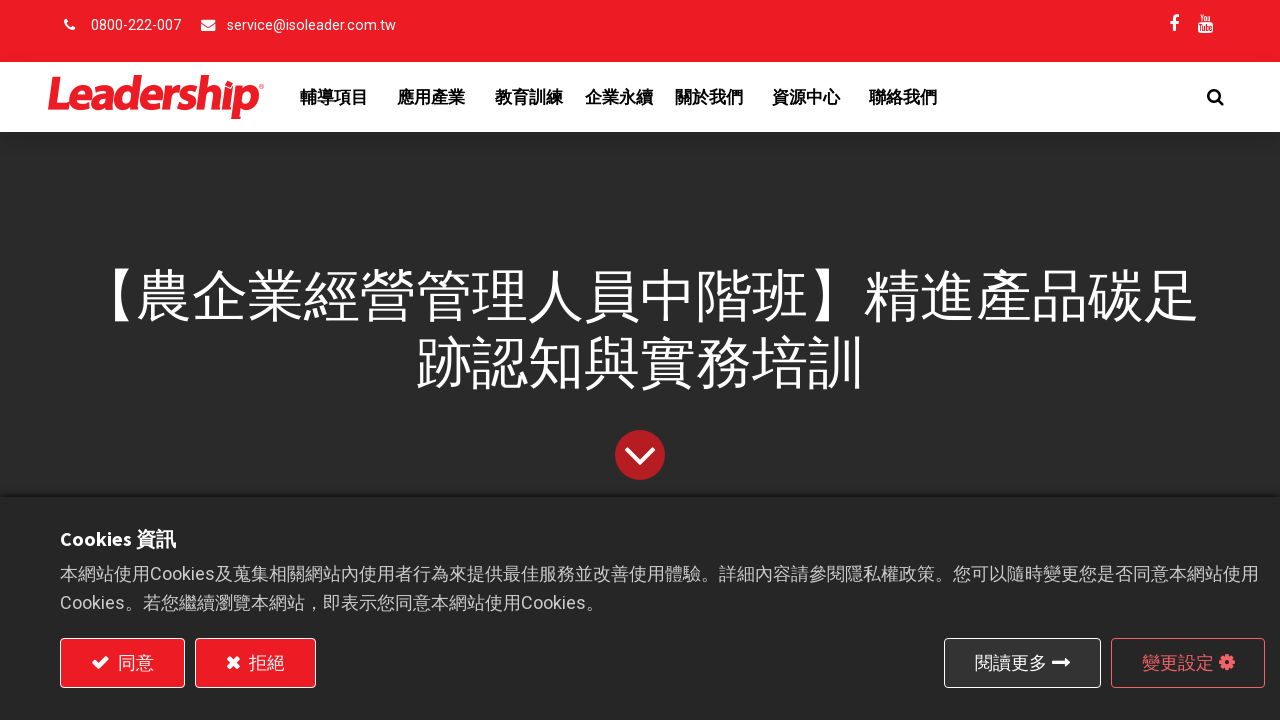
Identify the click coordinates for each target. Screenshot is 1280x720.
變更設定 (1178, 662)
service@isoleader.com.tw (311, 25)
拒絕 (265, 662)
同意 (134, 662)
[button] (1203, 97)
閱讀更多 (1011, 662)
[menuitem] (541, 97)
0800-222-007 (136, 25)
